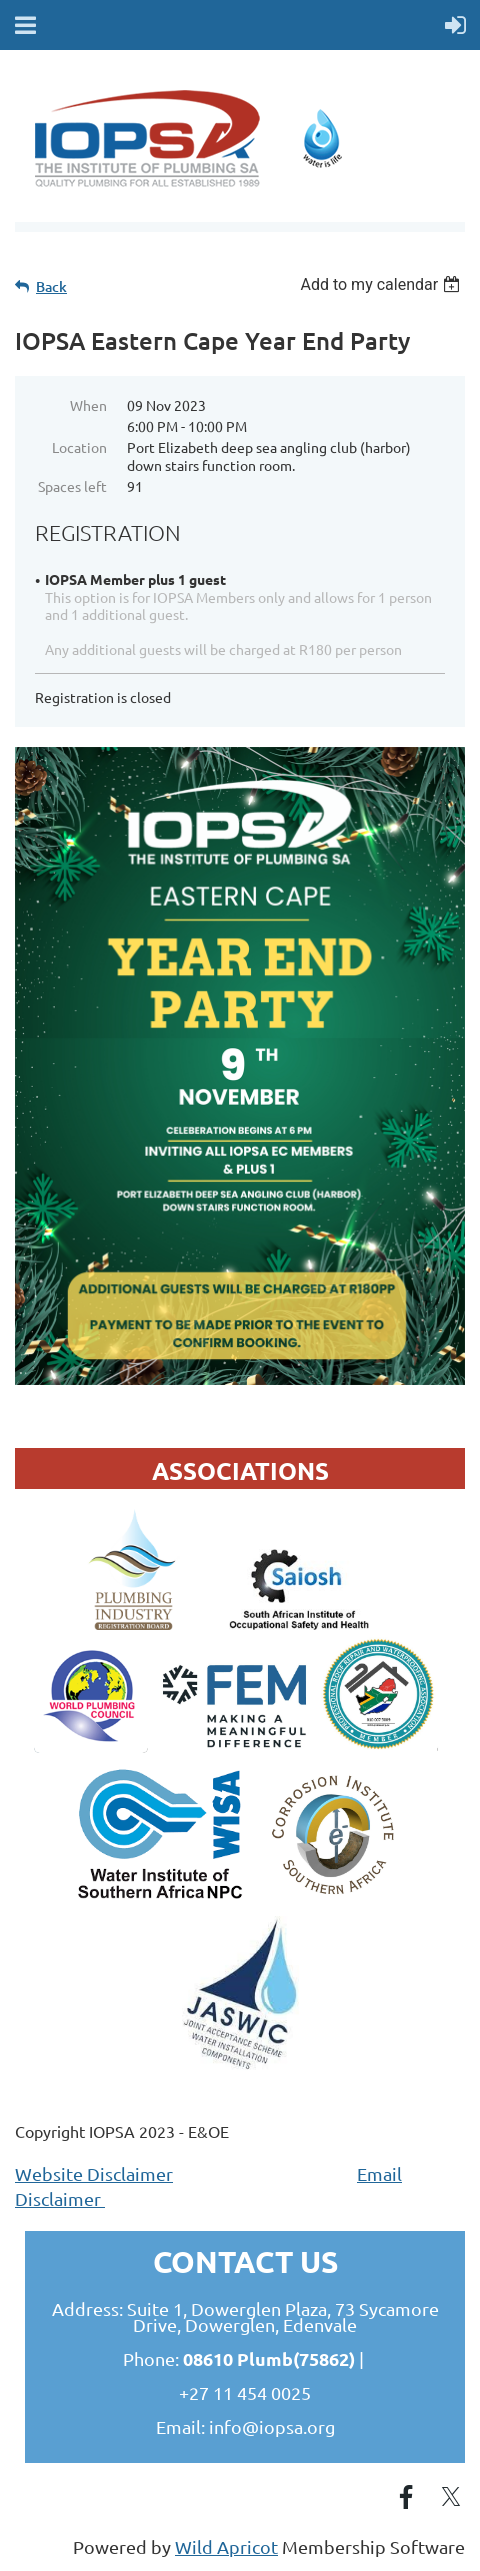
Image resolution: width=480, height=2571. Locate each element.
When (88, 405)
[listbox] (382, 284)
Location (79, 447)
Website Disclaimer (94, 2173)
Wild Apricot (226, 2546)
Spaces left (72, 486)
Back (51, 286)
